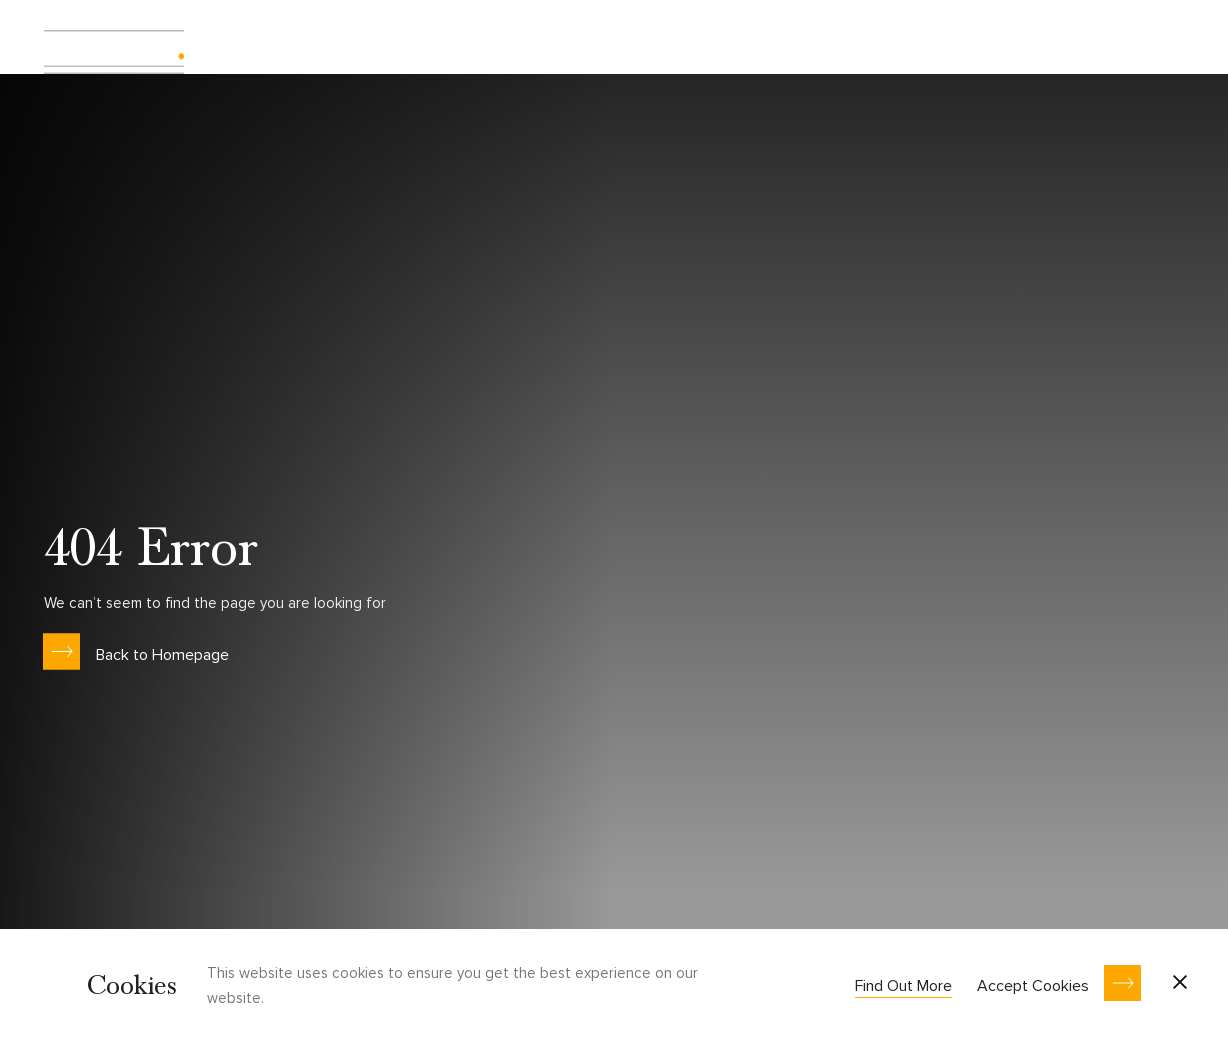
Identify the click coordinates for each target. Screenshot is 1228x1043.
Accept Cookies (1033, 986)
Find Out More (903, 986)
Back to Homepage (162, 654)
